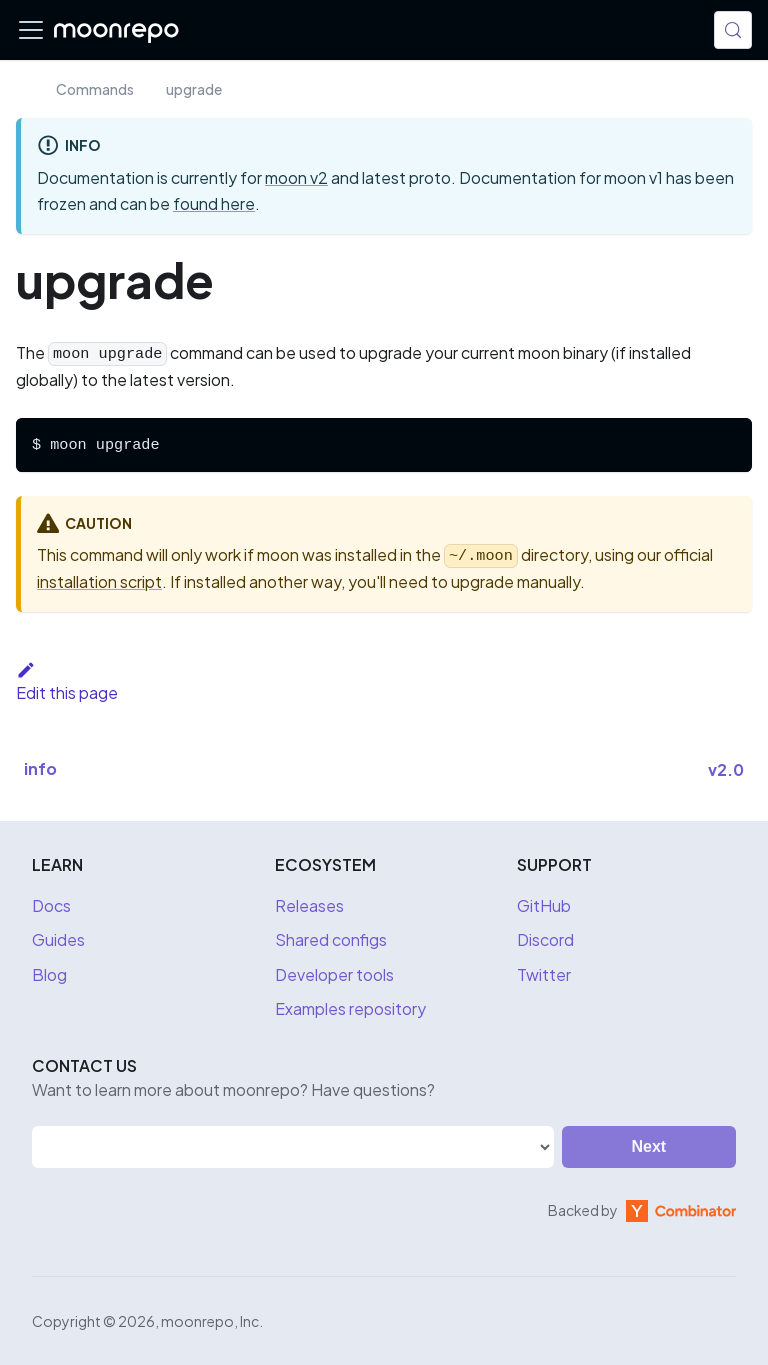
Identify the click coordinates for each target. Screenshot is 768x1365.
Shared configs (331, 939)
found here (214, 203)
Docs (51, 905)
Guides (58, 939)
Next (649, 1146)
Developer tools (334, 974)
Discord (545, 939)
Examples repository (350, 1008)
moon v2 (296, 177)
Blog (49, 974)
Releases (309, 905)
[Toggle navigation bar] (31, 30)
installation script (99, 581)
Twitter (544, 974)
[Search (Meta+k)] (733, 30)
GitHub (544, 905)
